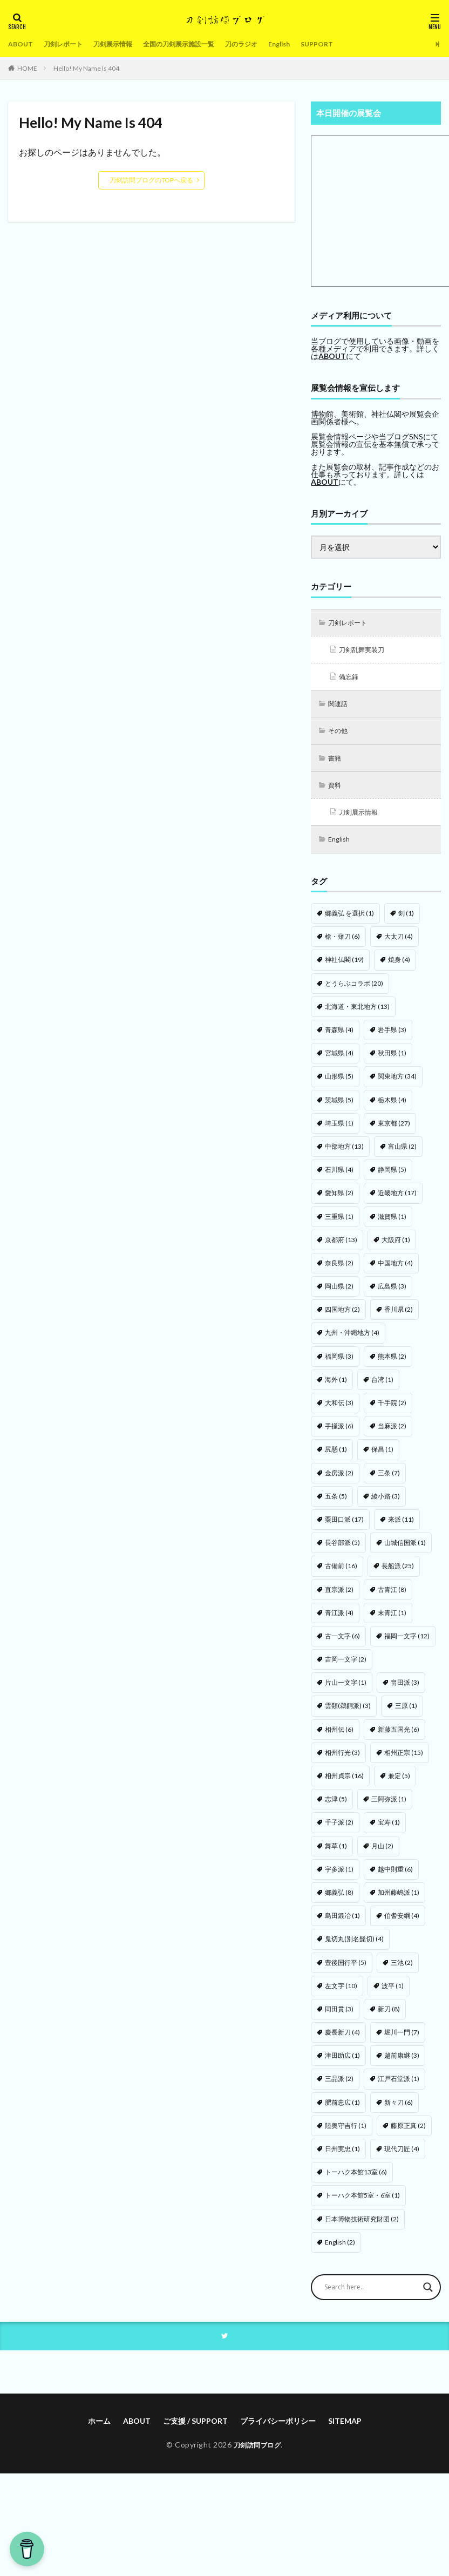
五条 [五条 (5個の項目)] (336, 1505)
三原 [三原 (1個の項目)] (406, 1714)
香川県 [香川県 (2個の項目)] (398, 1318)
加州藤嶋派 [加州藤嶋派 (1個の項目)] (398, 1901)
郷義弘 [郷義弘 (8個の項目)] (339, 1901)
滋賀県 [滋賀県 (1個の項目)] (392, 1225)
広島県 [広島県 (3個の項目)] (392, 1295)
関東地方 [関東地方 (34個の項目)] (397, 1085)
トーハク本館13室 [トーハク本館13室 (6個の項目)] (356, 2181)
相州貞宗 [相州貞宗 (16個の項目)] (344, 1784)
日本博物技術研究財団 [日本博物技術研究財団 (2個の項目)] (362, 2228)
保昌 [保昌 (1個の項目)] (382, 1458)
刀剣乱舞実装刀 (366, 651)
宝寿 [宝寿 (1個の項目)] (389, 1831)
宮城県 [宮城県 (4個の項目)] (339, 1061)
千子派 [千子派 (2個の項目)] (339, 1831)
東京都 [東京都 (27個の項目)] (394, 1132)
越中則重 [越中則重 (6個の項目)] (395, 1878)
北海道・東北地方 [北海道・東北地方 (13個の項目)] (357, 1015)
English (313, 44)
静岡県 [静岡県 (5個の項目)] (392, 1178)
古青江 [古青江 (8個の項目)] (392, 1598)
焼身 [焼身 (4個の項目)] (399, 968)
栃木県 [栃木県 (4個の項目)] (392, 1108)
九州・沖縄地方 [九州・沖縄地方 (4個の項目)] (352, 1341)
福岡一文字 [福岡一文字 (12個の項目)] (407, 1644)
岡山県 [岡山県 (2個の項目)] (339, 1295)
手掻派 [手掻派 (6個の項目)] (339, 1435)
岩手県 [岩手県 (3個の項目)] (392, 1038)
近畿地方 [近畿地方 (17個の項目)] (397, 1201)
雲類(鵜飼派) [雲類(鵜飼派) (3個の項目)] (348, 1714)
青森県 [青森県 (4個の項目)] (339, 1038)
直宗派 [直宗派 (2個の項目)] (339, 1598)
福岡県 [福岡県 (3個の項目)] (339, 1365)
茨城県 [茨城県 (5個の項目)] (339, 1108)
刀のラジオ (271, 44)
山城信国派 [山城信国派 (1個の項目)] (405, 1551)
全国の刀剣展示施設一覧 (200, 44)
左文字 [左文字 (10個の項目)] (341, 1994)
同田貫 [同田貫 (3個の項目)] (339, 2018)
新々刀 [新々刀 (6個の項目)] (398, 2111)
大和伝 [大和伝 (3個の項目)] (339, 1411)
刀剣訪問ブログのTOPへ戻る (151, 180)
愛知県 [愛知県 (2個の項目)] (339, 1201)
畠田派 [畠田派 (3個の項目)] (405, 1691)
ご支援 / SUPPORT (195, 2430)
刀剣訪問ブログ (257, 2454)
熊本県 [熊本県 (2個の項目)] (392, 1365)
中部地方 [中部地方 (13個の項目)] (344, 1155)
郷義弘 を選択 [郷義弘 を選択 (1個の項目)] (349, 922)
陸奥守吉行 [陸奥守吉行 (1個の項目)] (345, 2134)
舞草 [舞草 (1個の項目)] (336, 1854)
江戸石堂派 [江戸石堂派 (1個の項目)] (398, 2087)
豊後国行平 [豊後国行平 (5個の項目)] (345, 1971)
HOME (27, 68)
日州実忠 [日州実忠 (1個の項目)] (342, 2157)
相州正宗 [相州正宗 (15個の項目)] (403, 1761)
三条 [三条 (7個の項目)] (389, 1481)
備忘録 (351, 679)
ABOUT (22, 44)
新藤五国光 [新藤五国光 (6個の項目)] (398, 1738)
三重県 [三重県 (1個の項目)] (339, 1225)
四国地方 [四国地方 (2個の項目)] (342, 1318)
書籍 (336, 763)
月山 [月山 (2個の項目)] (382, 1854)
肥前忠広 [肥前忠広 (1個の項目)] (342, 2111)
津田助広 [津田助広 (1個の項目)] (342, 2064)
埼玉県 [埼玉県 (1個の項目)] (339, 1132)
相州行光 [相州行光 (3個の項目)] (342, 1761)
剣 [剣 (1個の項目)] (406, 922)
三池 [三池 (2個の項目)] (402, 1971)
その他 (340, 735)
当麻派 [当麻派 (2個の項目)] (392, 1435)
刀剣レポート (69, 44)
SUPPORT (355, 44)
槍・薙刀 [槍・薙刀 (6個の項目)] (342, 945)
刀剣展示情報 (125, 44)
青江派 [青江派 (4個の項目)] (339, 1621)
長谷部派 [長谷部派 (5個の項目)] (342, 1551)
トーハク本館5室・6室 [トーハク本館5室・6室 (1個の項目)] (362, 2204)
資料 (336, 791)
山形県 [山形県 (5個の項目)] (339, 1085)
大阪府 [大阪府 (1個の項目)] (396, 1248)
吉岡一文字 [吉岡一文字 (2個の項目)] (345, 1668)
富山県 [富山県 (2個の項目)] (402, 1155)
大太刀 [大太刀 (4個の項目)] (398, 945)
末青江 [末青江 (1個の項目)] (392, 1621)
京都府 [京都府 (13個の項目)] (341, 1248)
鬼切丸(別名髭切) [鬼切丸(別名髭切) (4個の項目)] (354, 1947)
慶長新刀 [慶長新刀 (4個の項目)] (342, 2041)
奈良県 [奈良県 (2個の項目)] (339, 1271)
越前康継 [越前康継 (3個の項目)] (401, 2064)
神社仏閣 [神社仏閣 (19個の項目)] (344, 968)
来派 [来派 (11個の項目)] (401, 1528)
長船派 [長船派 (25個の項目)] (398, 1574)
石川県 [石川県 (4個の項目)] (339, 1178)
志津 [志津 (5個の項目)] (336, 1808)
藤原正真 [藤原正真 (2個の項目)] (408, 2134)
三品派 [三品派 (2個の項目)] (339, 2087)
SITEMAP (345, 2430)
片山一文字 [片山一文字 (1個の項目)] (345, 1691)
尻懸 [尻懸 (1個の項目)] (336, 1458)
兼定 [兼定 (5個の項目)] (399, 1784)
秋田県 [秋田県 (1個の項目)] (392, 1061)
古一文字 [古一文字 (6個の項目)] (342, 1644)
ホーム (99, 2430)
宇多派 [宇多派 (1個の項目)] (339, 1878)
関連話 (340, 707)
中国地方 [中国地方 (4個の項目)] (395, 1271)
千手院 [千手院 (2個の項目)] (392, 1411)
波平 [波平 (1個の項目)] (393, 1994)
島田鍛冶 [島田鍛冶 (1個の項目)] (342, 1924)
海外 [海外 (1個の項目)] (336, 1388)
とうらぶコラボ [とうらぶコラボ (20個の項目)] (354, 992)
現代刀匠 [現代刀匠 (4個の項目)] (401, 2157)
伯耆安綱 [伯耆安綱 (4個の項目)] (401, 1924)
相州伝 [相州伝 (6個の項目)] (339, 1738)
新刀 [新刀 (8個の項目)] (389, 2018)
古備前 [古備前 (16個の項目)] (341, 1574)
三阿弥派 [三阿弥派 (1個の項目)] (388, 1808)
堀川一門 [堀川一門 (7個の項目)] (401, 2041)
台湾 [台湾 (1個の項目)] (382, 1388)
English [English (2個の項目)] (340, 2251)
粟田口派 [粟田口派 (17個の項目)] (344, 1528)
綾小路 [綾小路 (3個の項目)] (385, 1505)
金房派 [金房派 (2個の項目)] (339, 1481)
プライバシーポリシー (278, 2430)
